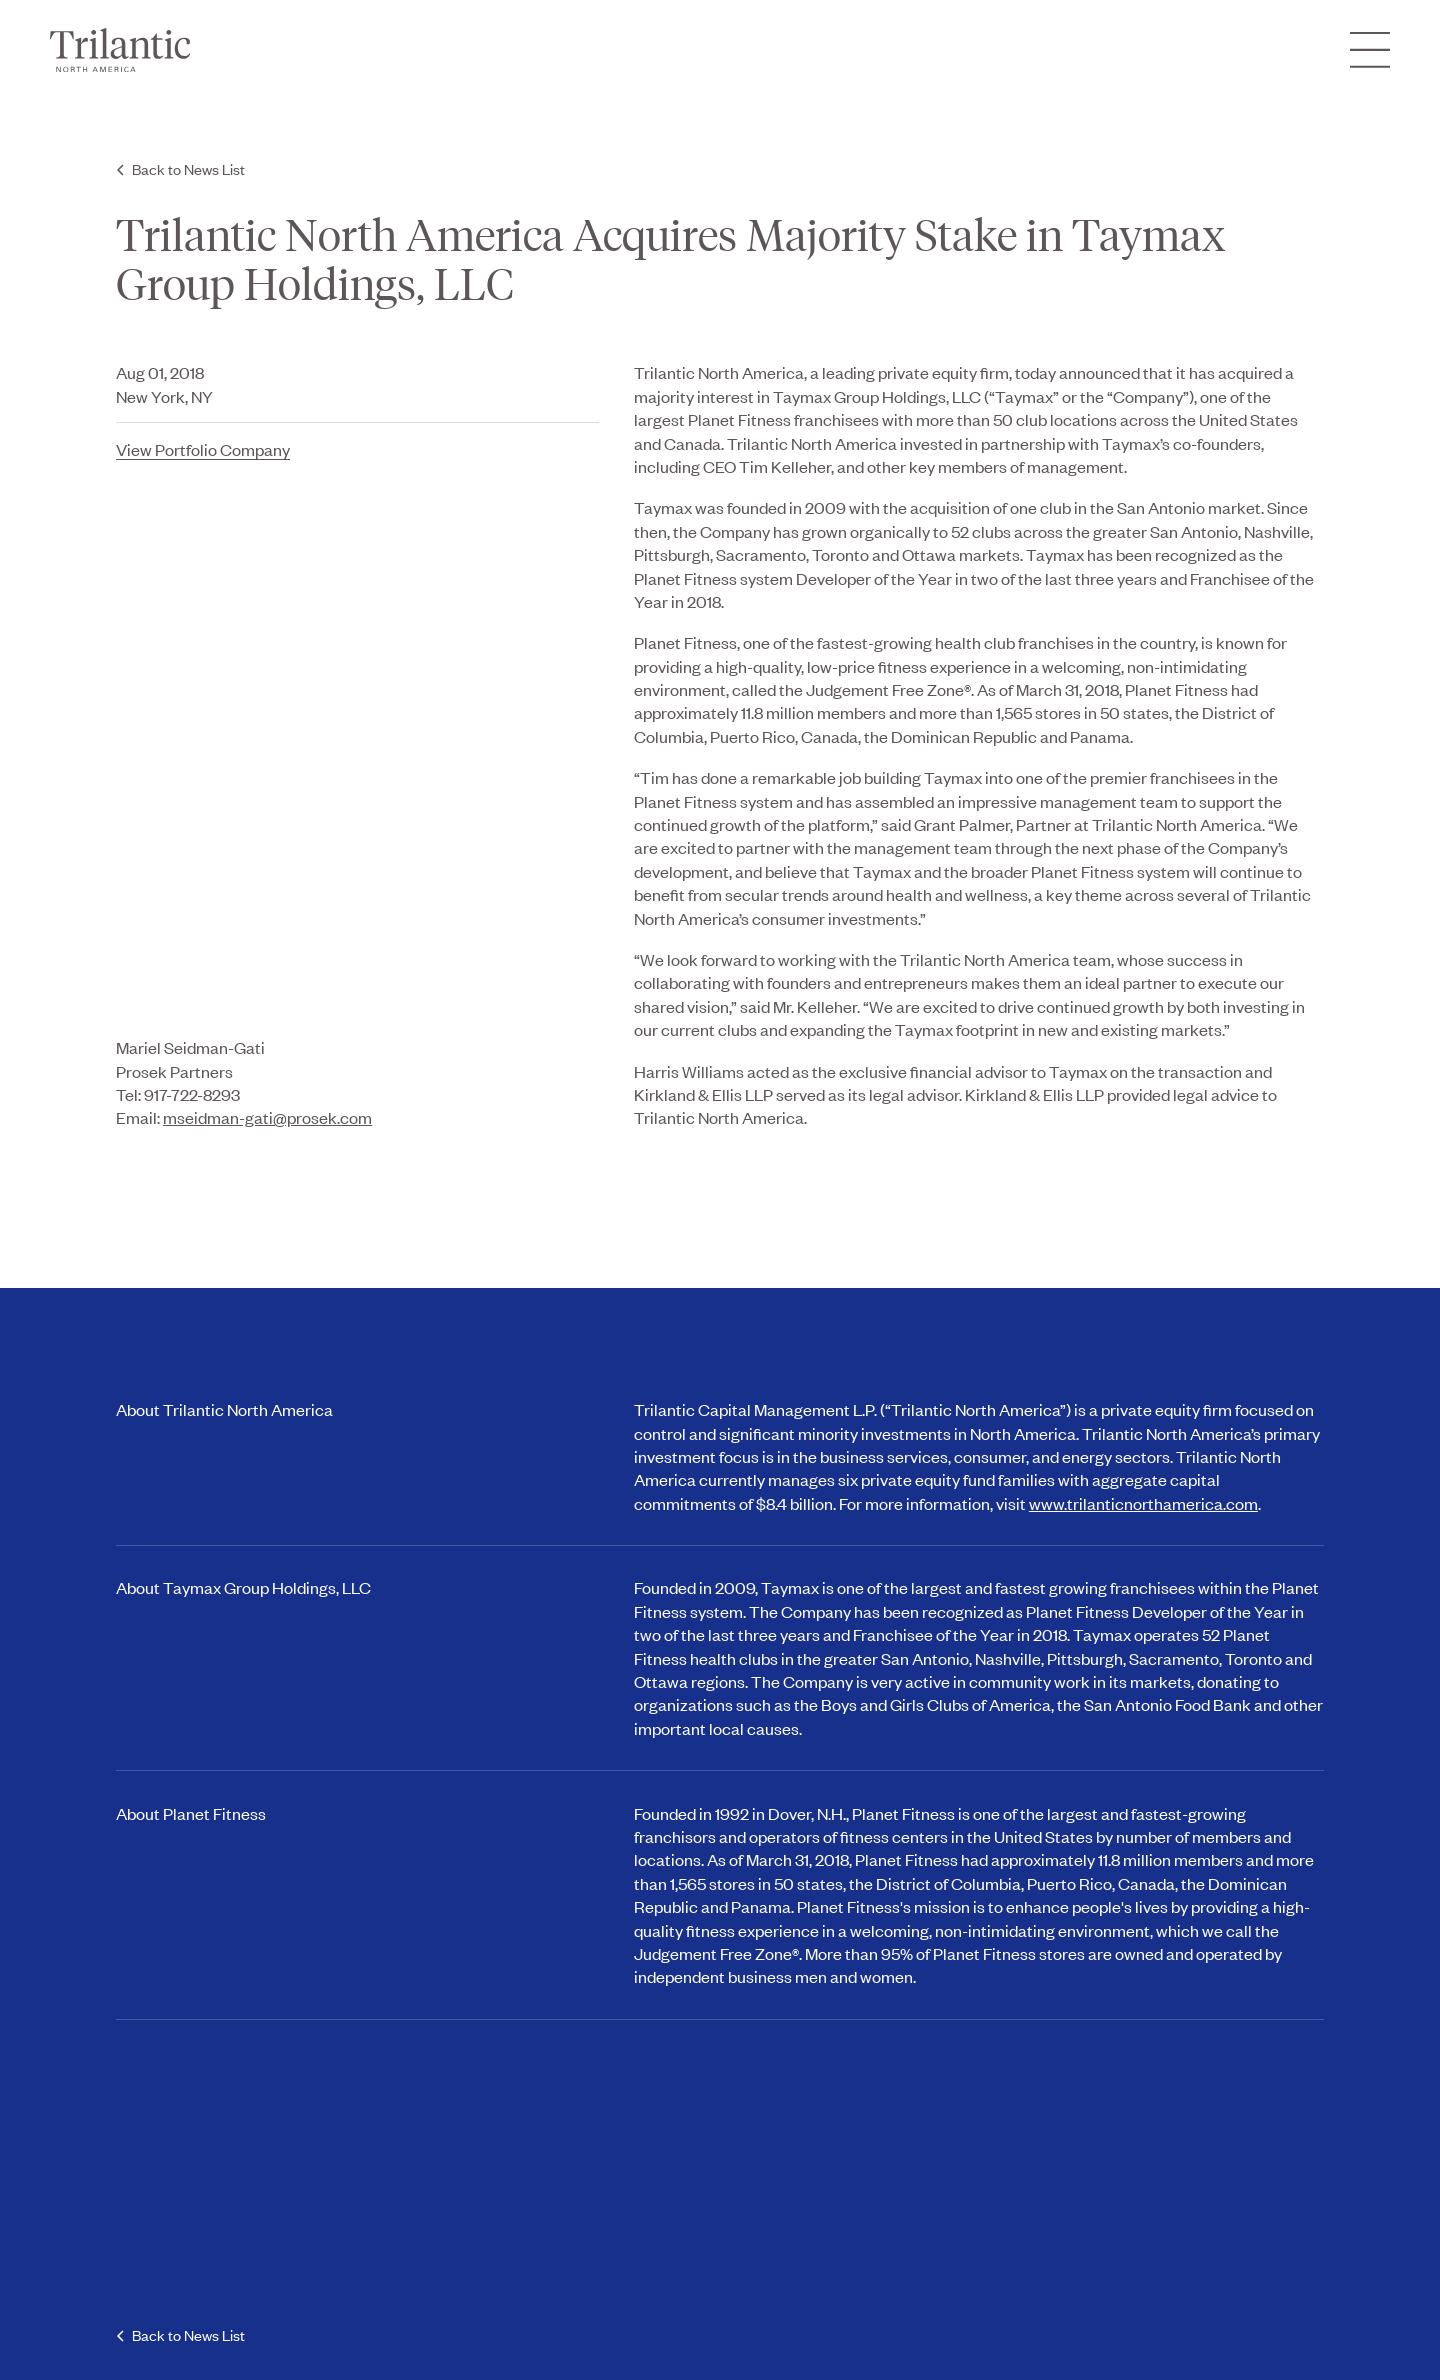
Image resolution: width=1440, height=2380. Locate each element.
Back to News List (188, 168)
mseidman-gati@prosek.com (267, 1117)
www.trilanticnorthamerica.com (1143, 1503)
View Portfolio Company (203, 449)
